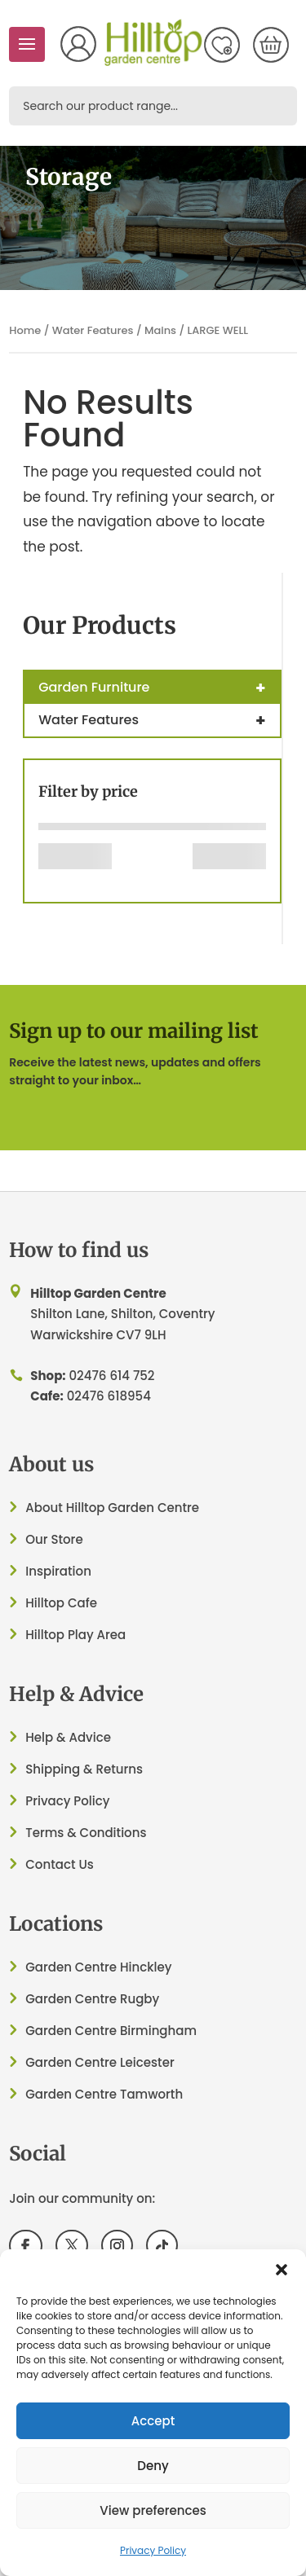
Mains (160, 330)
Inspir (42, 1571)
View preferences (153, 2510)
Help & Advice (68, 1737)
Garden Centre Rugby (92, 1998)
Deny (152, 2465)
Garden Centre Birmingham (111, 2030)
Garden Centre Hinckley (98, 1967)
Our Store (53, 1539)
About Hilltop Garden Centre (112, 1507)
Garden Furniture (159, 687)
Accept (153, 2420)
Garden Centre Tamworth (104, 2094)
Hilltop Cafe (61, 1602)
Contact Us (59, 1864)
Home (25, 330)
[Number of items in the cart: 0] (271, 44)
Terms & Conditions (85, 1832)
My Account (78, 44)
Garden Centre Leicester (99, 2062)
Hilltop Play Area (75, 1634)
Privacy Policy (153, 2550)
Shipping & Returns (84, 1769)
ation (75, 1571)
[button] (281, 2270)
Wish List (222, 44)
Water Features (93, 330)
